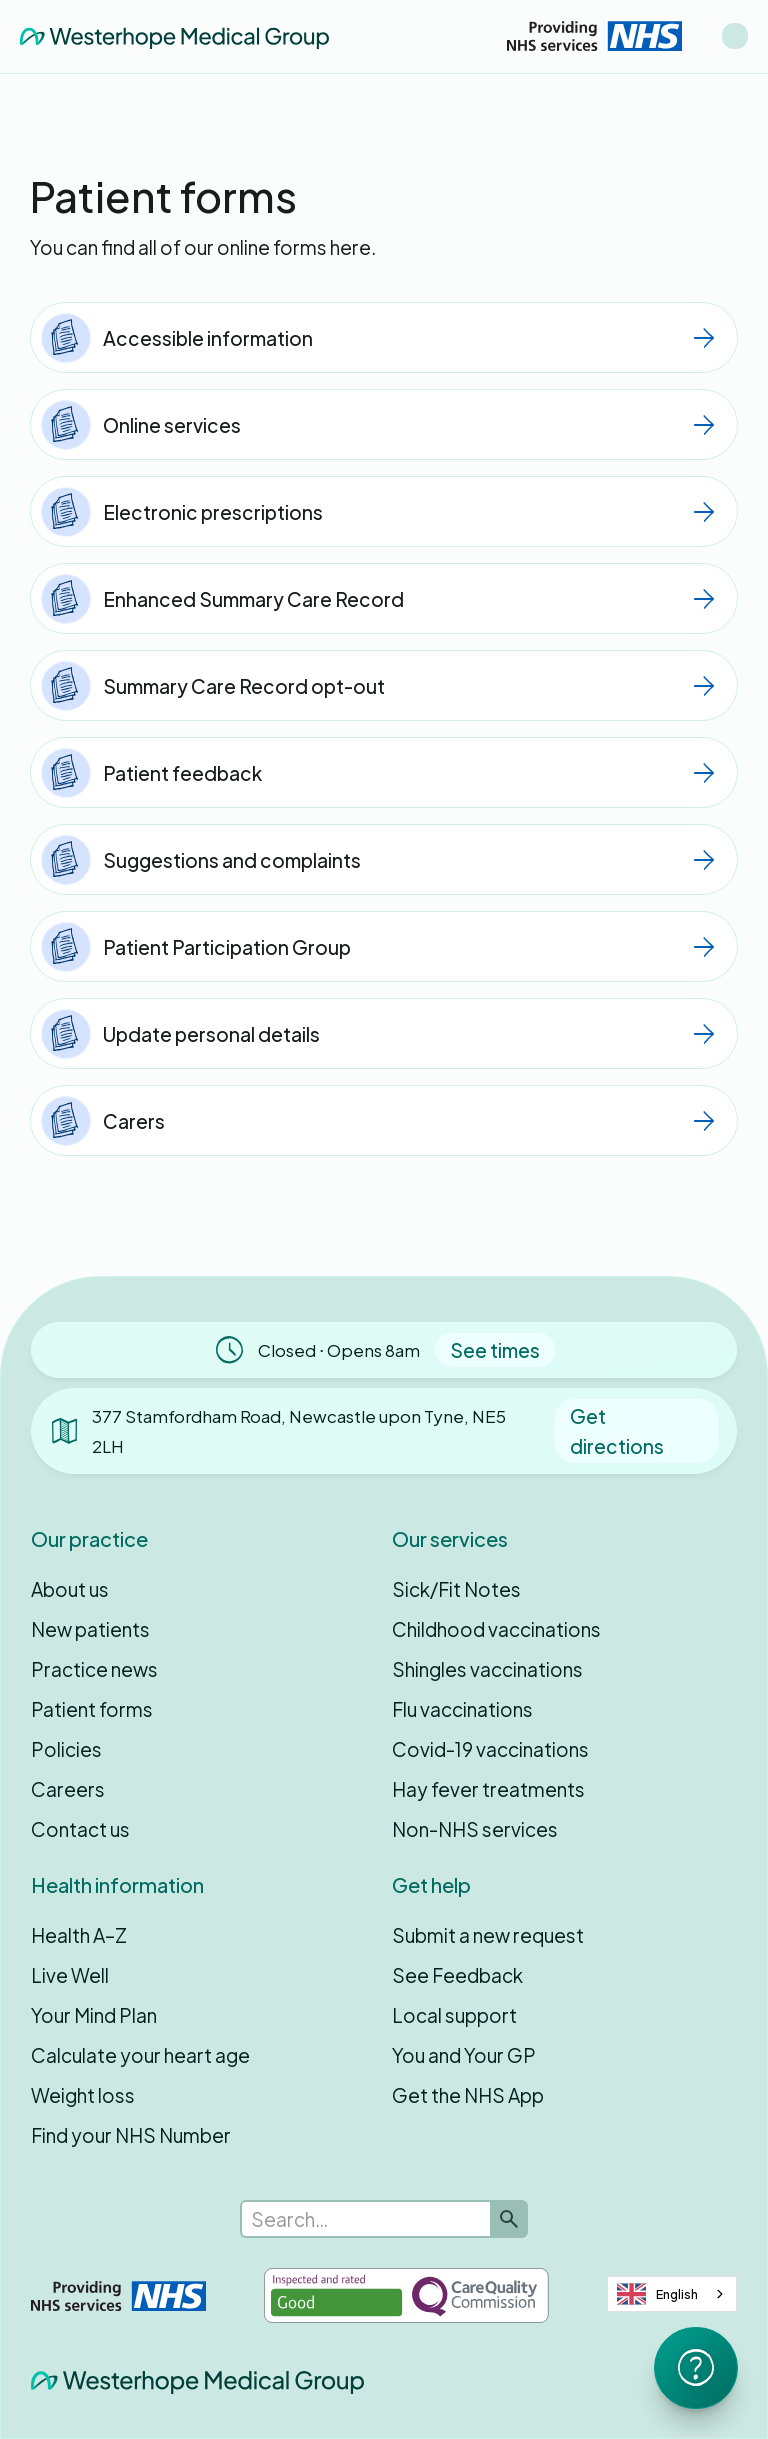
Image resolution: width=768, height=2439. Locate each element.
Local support (454, 2015)
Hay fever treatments (488, 1789)
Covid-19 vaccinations (490, 1749)
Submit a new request (488, 1935)
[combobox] (672, 2294)
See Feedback (457, 1975)
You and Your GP (464, 2055)
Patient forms (92, 1709)
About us (70, 1589)
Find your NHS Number (131, 2135)
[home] (174, 36)
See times (495, 1350)
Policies (66, 1749)
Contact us (80, 1829)
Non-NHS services (475, 1829)
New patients (90, 1629)
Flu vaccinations (462, 1709)
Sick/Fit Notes (456, 1589)
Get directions (617, 1431)
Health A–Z (79, 1935)
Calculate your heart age (140, 2055)
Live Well (70, 1975)
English (657, 2294)
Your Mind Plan (94, 2015)
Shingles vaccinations (487, 1669)
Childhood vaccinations (496, 1629)
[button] (735, 36)
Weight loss (83, 2095)
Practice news (94, 1669)
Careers (68, 1789)
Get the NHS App (468, 2095)
